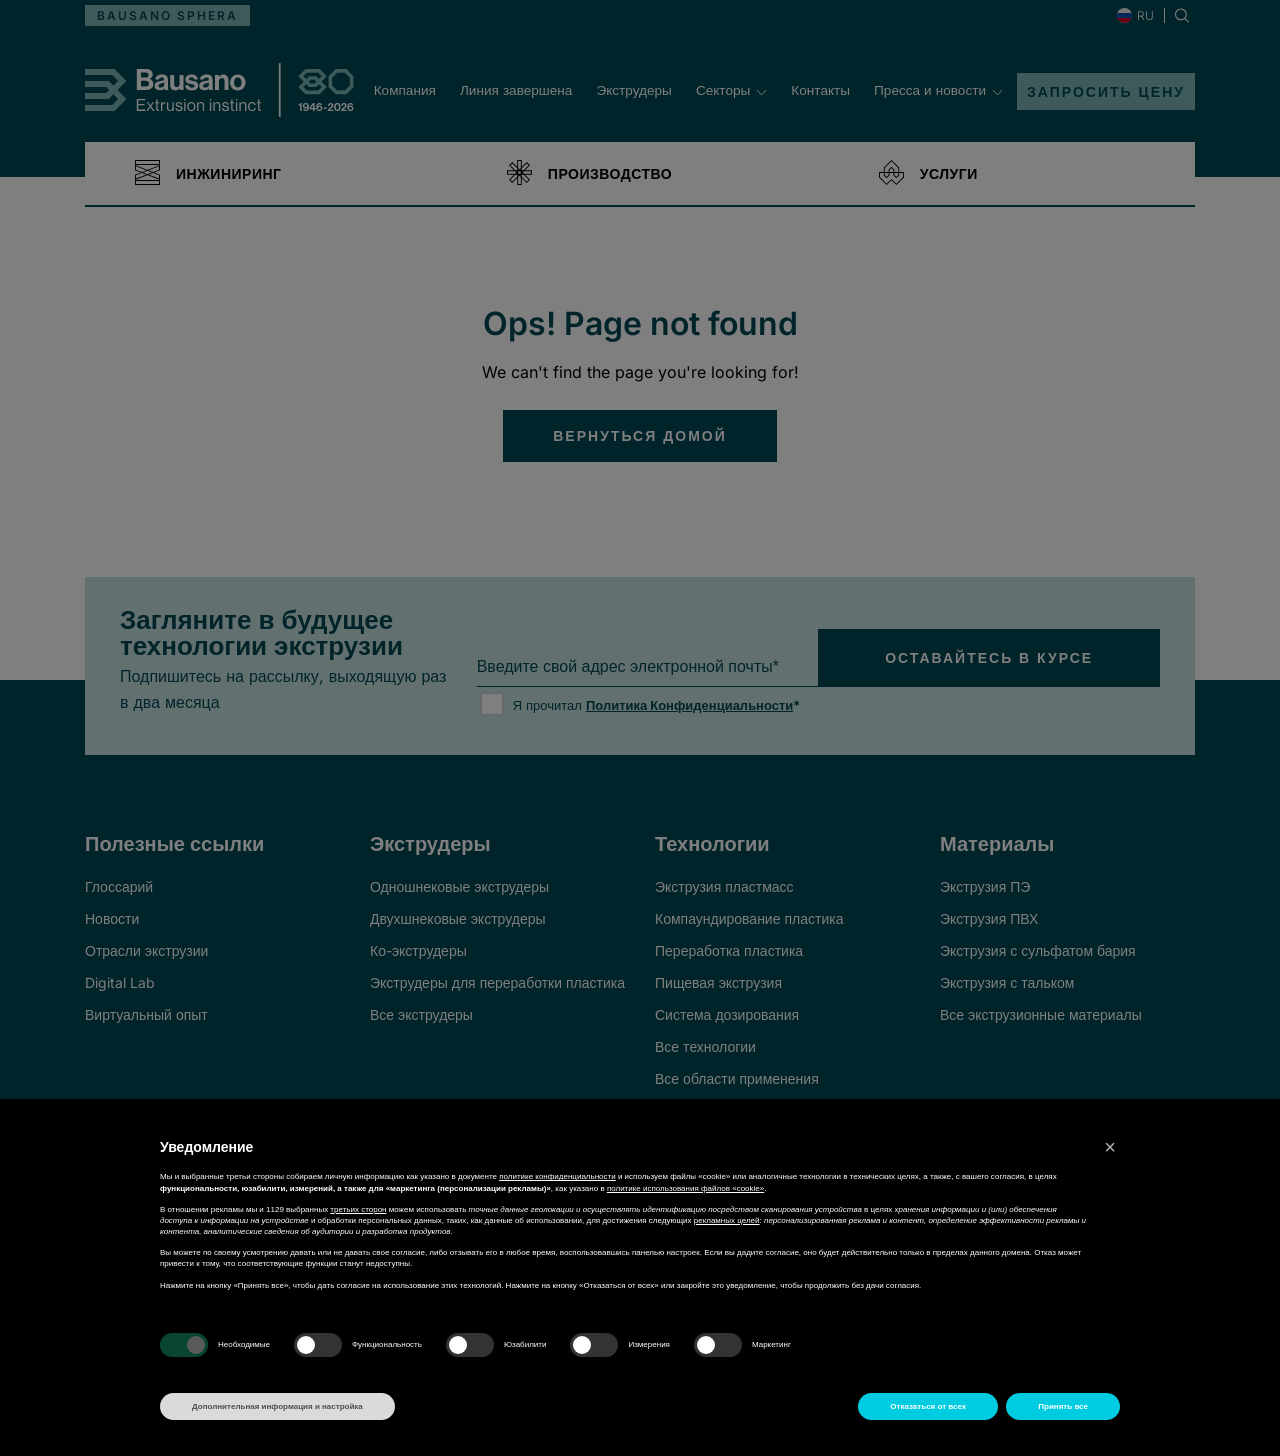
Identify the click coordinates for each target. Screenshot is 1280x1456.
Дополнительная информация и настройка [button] (277, 1406)
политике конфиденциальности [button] (557, 1176)
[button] (1110, 1147)
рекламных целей (727, 1220)
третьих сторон (358, 1209)
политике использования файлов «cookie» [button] (685, 1188)
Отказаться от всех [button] (928, 1406)
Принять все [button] (1063, 1406)
